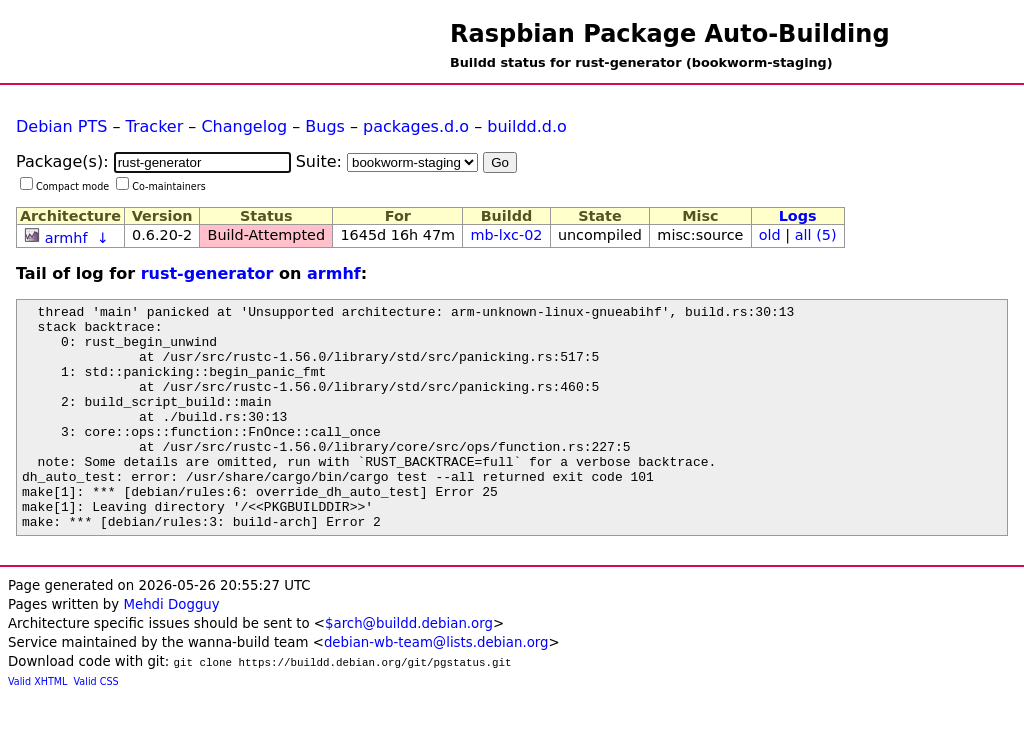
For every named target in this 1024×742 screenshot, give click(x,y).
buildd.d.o (527, 126)
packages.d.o (416, 126)
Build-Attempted (267, 235)
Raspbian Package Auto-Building (670, 34)
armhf (66, 238)
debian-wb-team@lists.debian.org (436, 687)
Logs (798, 216)
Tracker (155, 126)
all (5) (816, 235)
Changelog (244, 126)
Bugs (325, 126)
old (770, 235)
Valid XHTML (37, 726)
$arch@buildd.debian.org (409, 668)
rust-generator (207, 273)
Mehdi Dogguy (171, 649)
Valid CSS (96, 726)
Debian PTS (61, 126)
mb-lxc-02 (506, 235)
